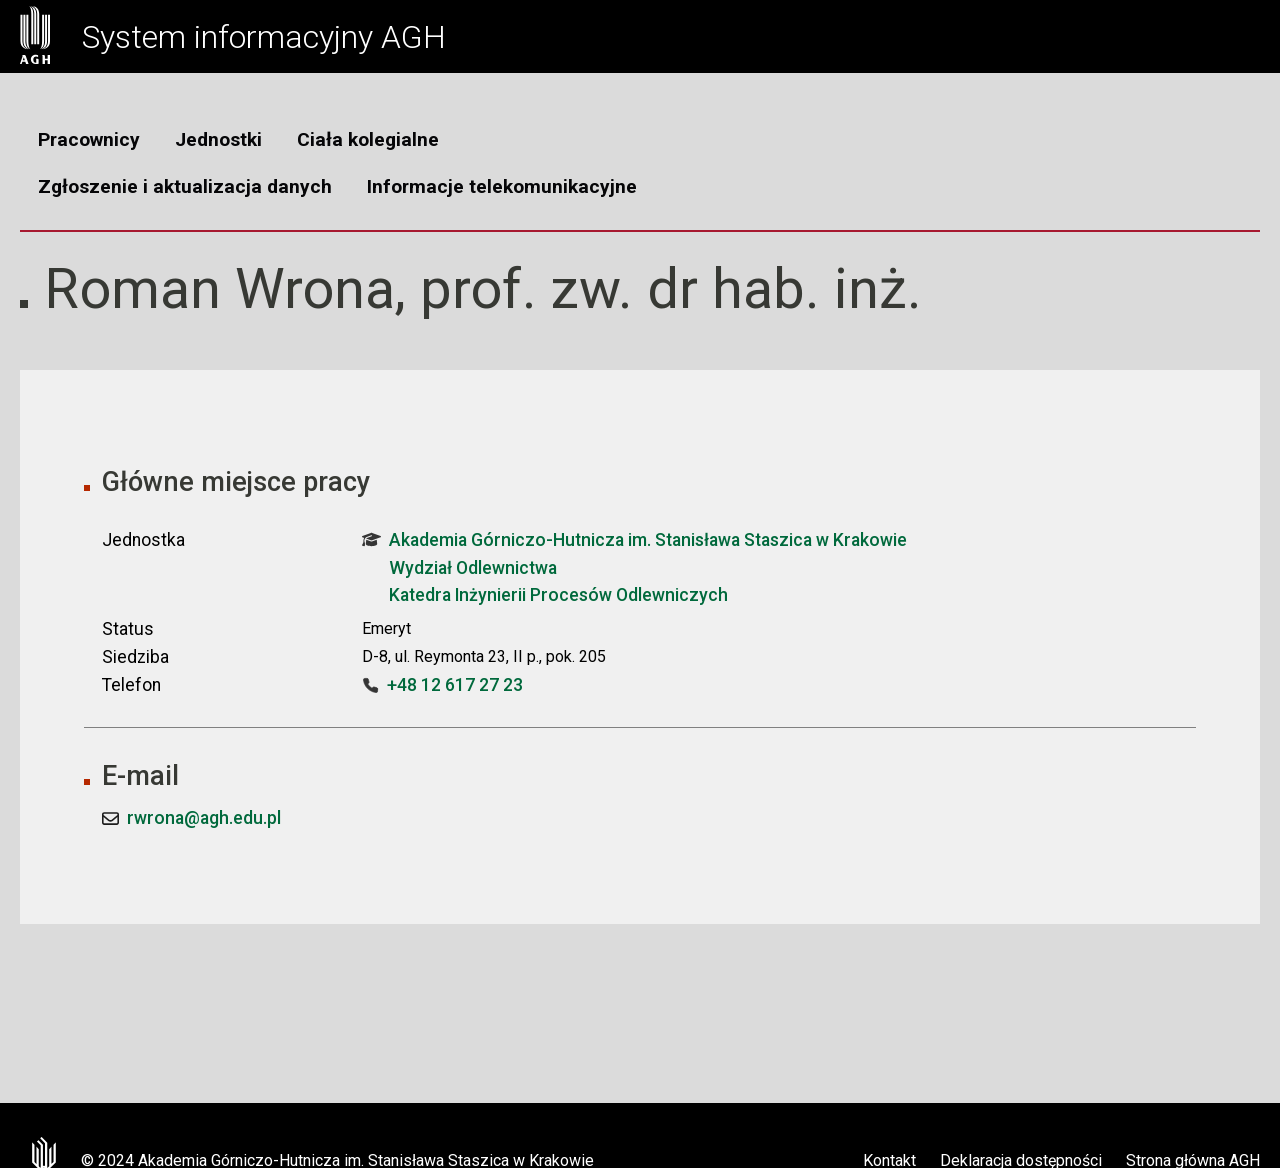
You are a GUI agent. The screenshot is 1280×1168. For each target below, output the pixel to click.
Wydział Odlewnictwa (473, 568)
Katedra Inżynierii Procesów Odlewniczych (558, 595)
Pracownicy (89, 139)
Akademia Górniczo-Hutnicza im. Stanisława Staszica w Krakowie (634, 540)
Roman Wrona (219, 289)
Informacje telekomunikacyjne (502, 186)
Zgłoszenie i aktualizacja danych (185, 186)
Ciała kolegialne (368, 139)
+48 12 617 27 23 (455, 685)
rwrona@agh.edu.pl (204, 818)
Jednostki (218, 139)
